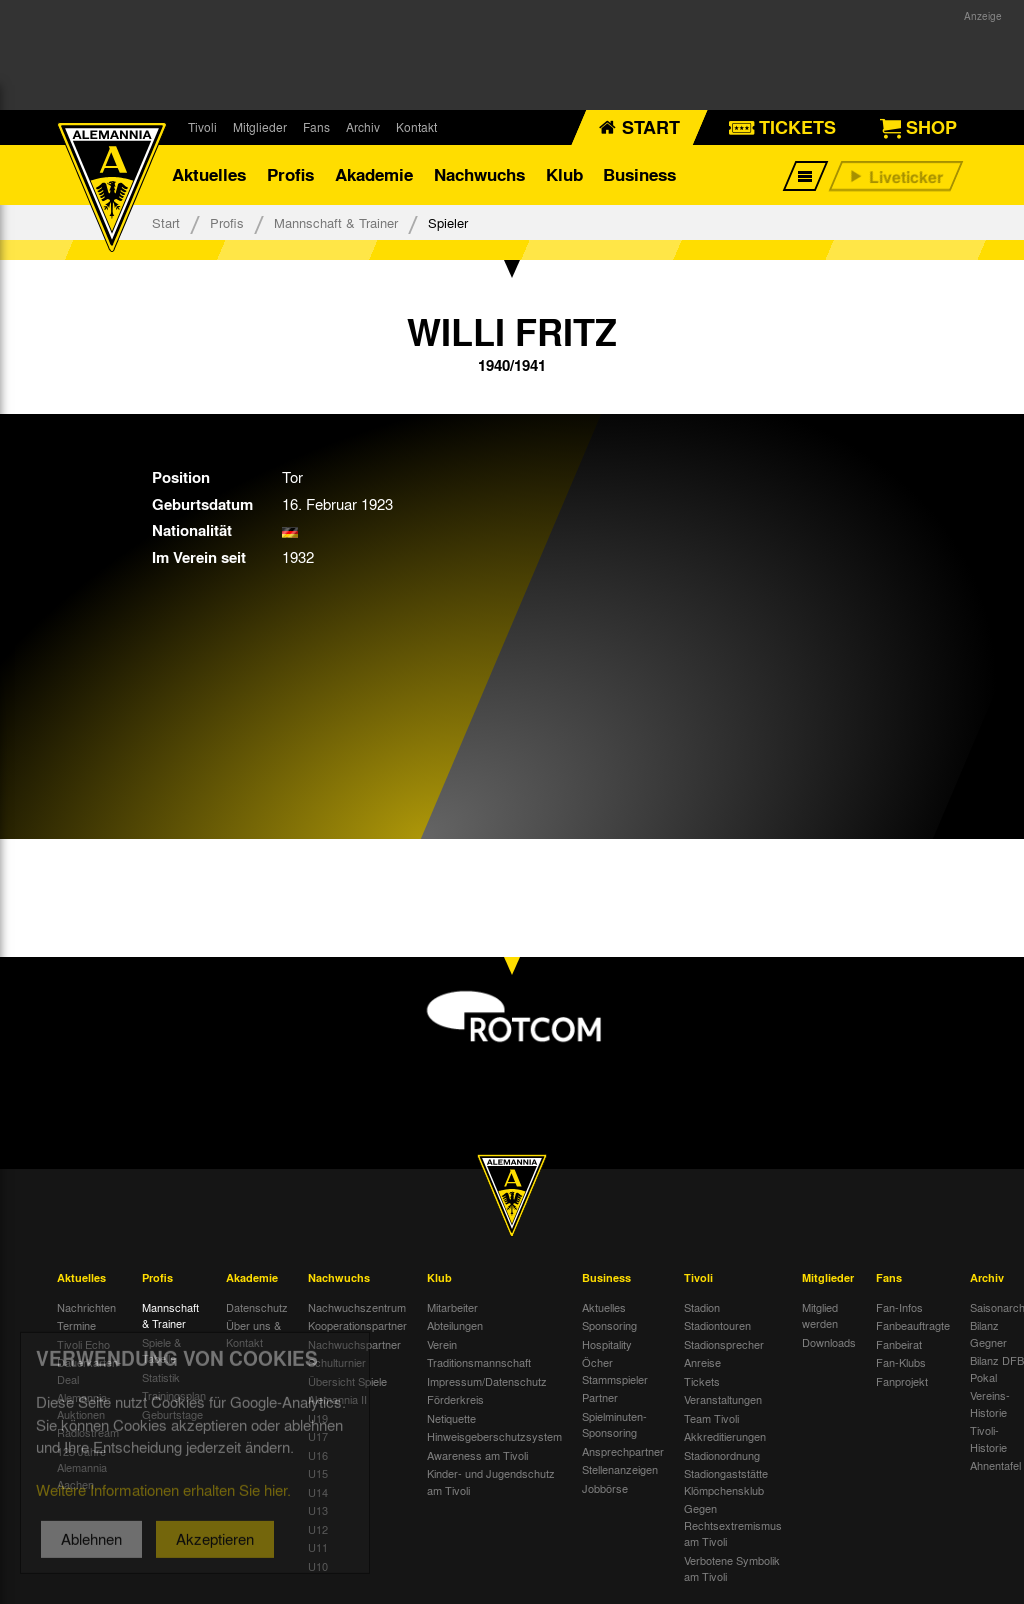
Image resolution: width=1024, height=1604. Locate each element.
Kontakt (416, 127)
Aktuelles (209, 174)
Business (639, 174)
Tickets (702, 1381)
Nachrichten (86, 1307)
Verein (442, 1344)
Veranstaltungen (723, 1399)
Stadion (702, 1307)
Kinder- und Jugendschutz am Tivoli (491, 1481)
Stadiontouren (717, 1325)
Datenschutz (257, 1307)
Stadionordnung (722, 1455)
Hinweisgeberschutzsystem (494, 1436)
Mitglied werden (820, 1315)
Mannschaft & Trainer (336, 222)
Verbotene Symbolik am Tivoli (732, 1568)
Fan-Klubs (901, 1362)
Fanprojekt (902, 1381)
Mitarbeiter (452, 1307)
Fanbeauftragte (913, 1325)
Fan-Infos (899, 1307)
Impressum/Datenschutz (487, 1381)
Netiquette (451, 1418)
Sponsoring (609, 1325)
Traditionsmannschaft (479, 1362)
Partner (600, 1397)
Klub (564, 174)
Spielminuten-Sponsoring (614, 1424)
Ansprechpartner (623, 1451)
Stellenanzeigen (620, 1469)
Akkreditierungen (725, 1436)
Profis (290, 174)
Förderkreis (455, 1399)
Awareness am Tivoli (477, 1455)
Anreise (702, 1362)
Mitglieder (260, 127)
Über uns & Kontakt (253, 1333)
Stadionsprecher (724, 1344)
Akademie (374, 174)
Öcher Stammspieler (615, 1370)
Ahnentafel (995, 1465)
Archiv (363, 127)
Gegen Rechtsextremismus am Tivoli (733, 1524)
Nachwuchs (479, 174)
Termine (76, 1325)
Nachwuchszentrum (357, 1307)
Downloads (829, 1342)
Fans (316, 127)
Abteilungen (455, 1325)
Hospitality (607, 1344)
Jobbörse (605, 1488)
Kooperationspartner (357, 1325)
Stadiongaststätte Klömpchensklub (726, 1481)
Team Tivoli (711, 1418)
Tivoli (202, 127)
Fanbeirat (899, 1344)
